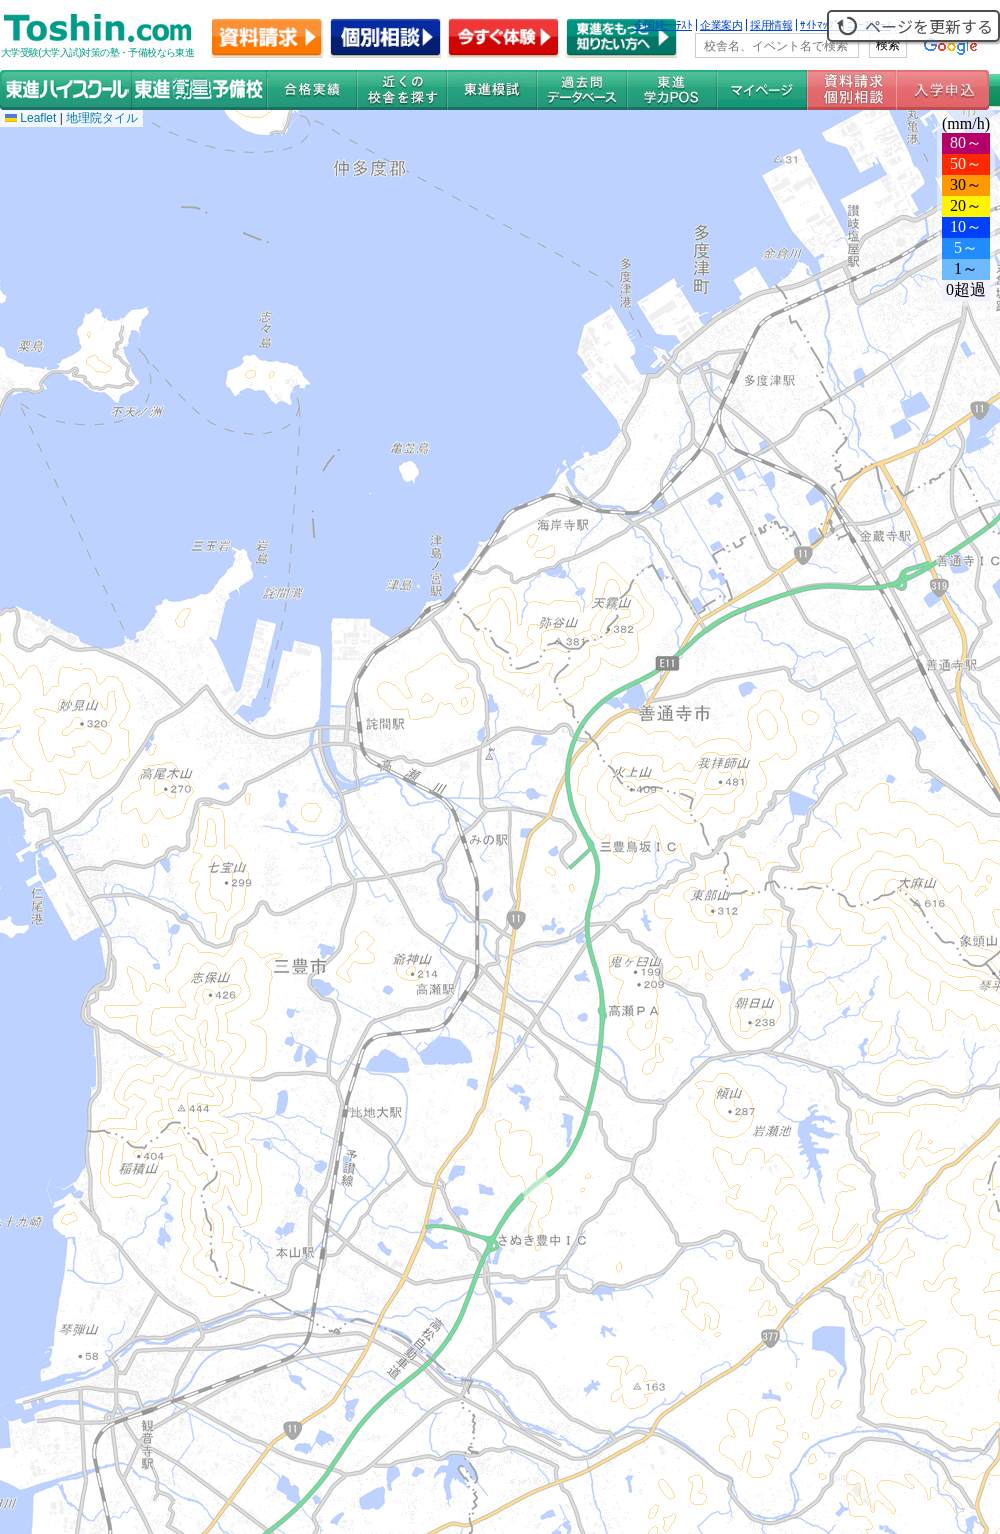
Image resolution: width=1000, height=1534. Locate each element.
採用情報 (771, 25)
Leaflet (30, 118)
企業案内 (721, 25)
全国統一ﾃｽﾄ (663, 25)
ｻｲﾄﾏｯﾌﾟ (819, 25)
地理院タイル (102, 118)
